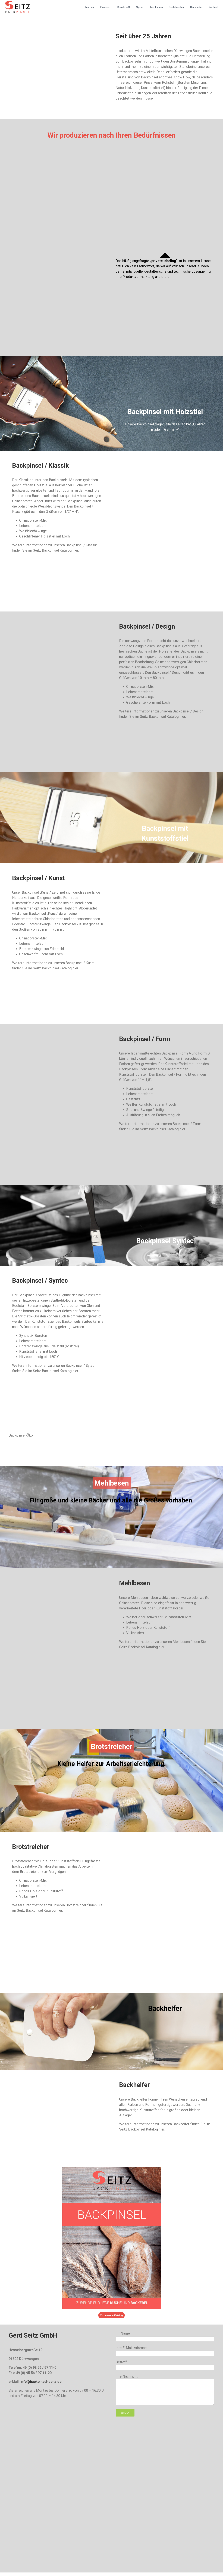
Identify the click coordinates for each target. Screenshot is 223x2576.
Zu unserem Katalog (111, 2315)
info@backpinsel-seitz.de (40, 2382)
